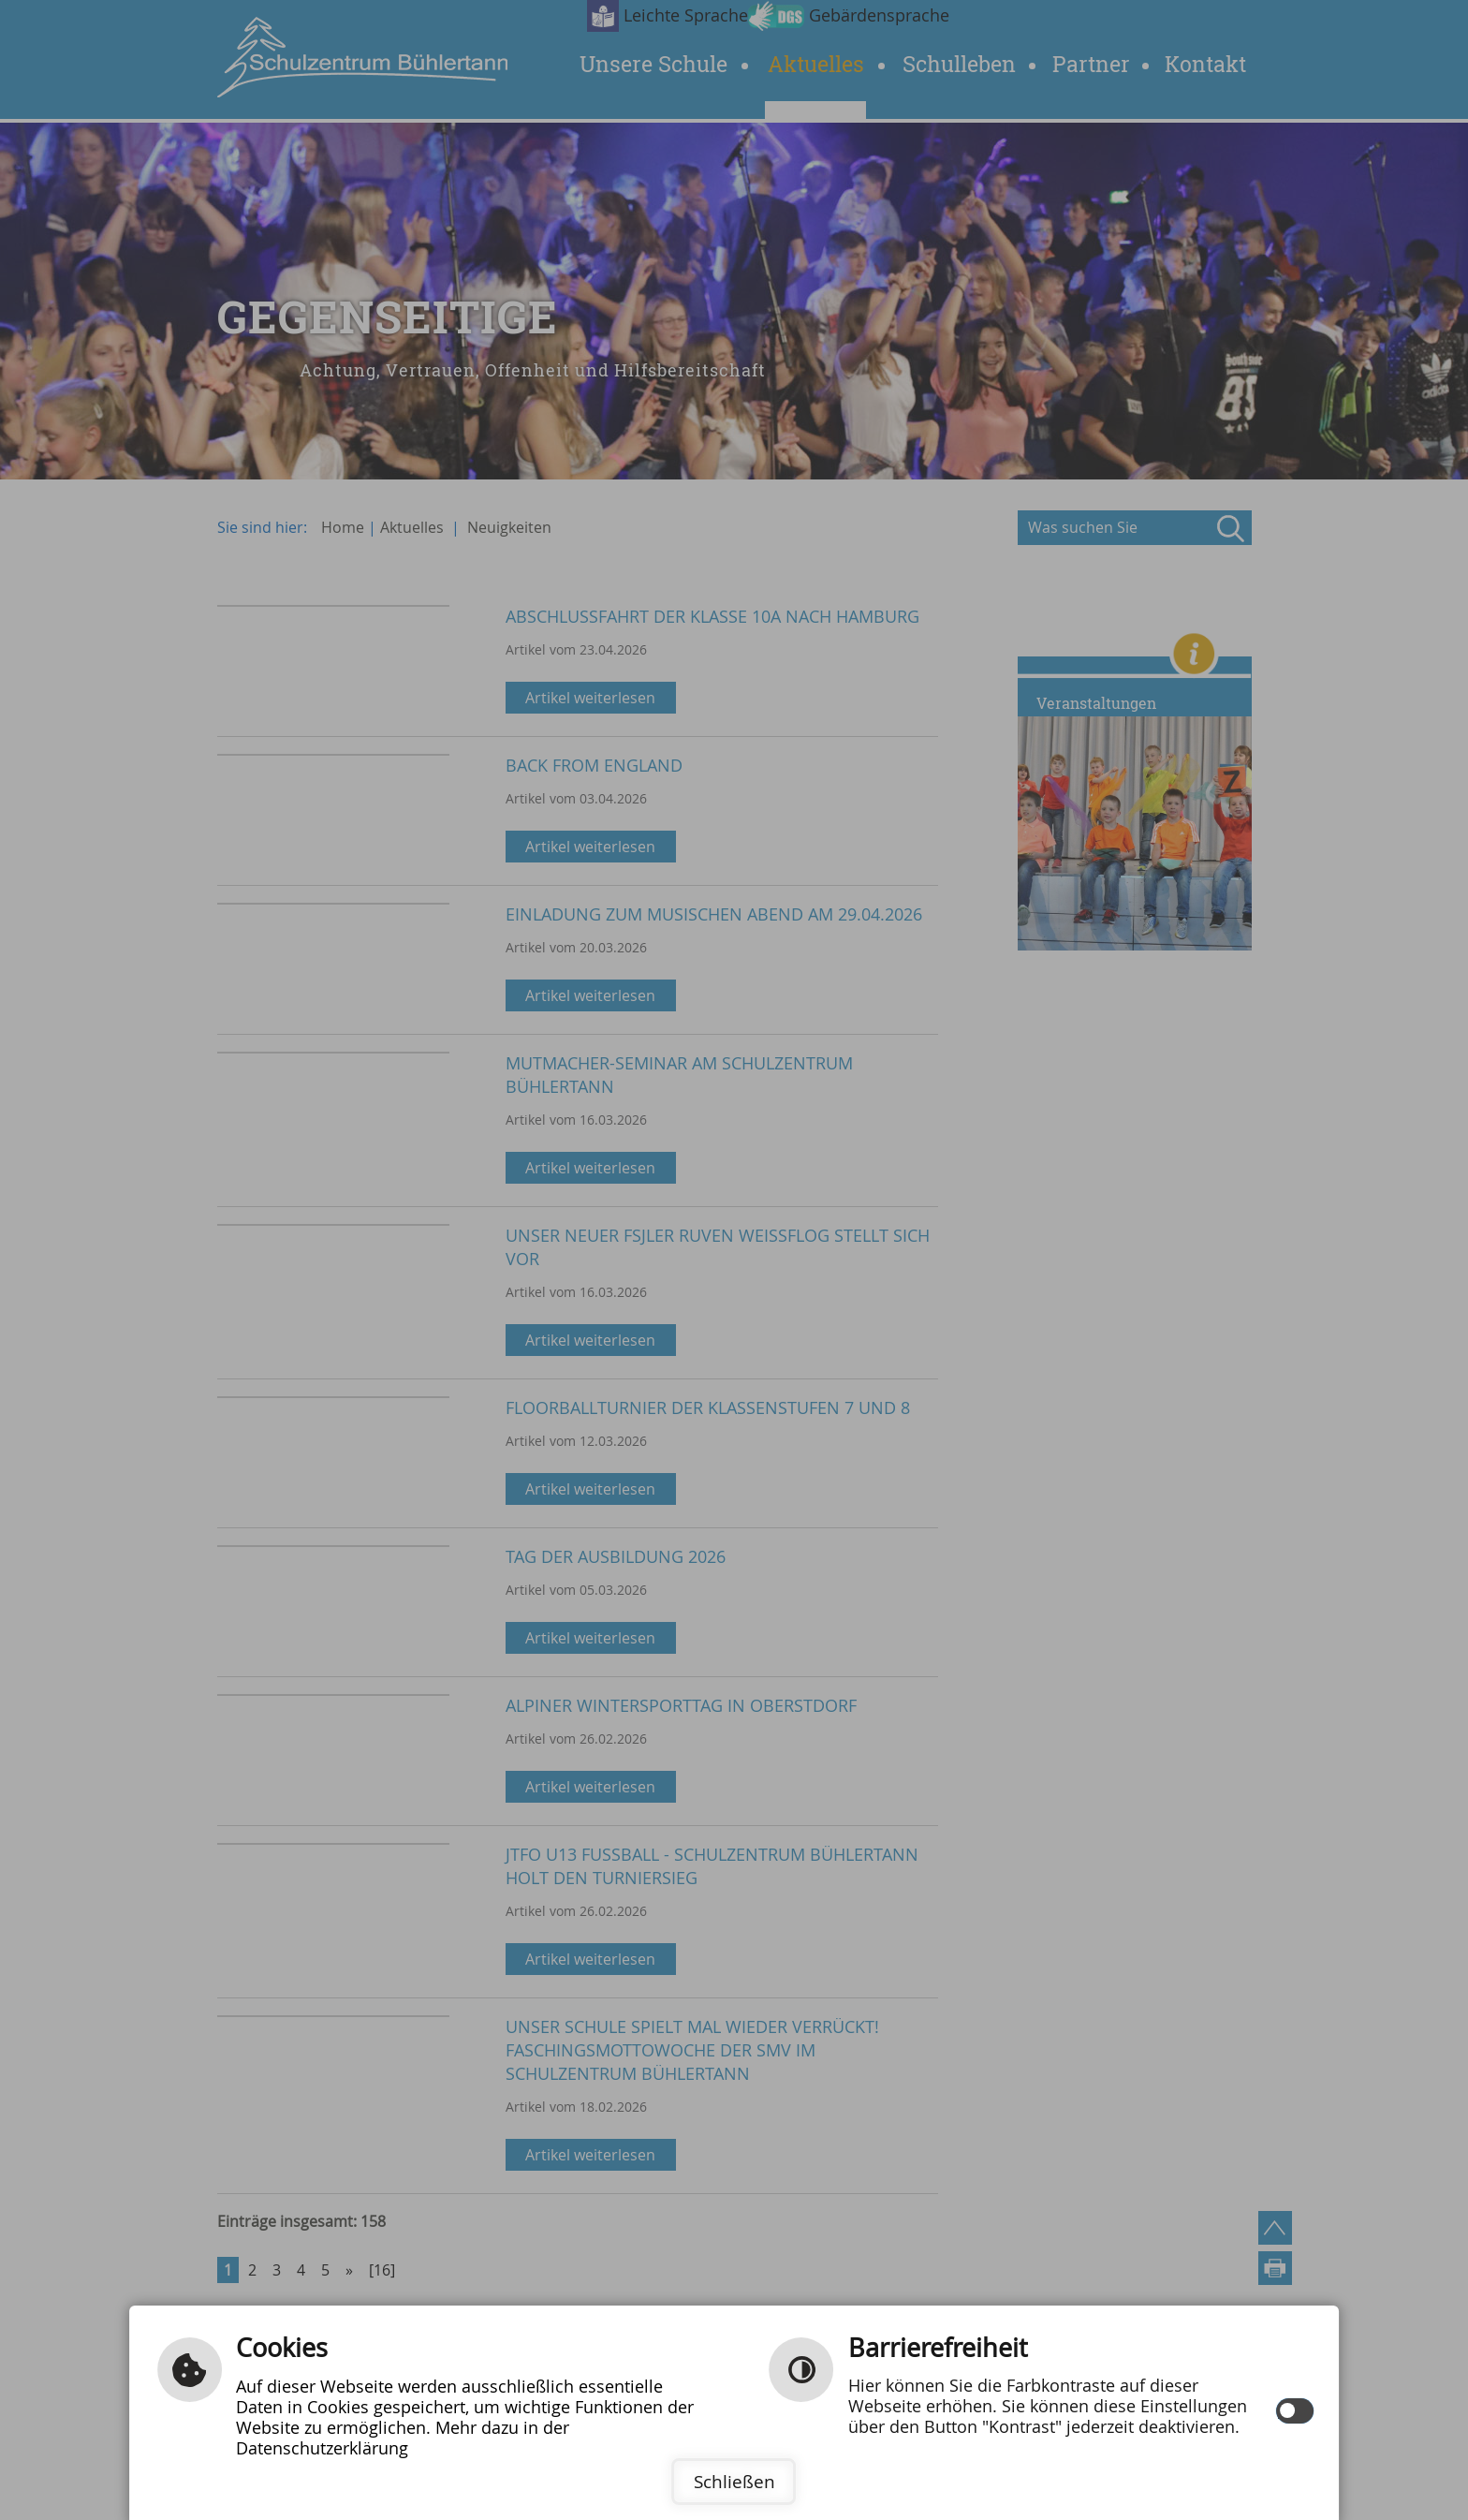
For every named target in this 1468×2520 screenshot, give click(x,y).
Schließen (734, 2481)
